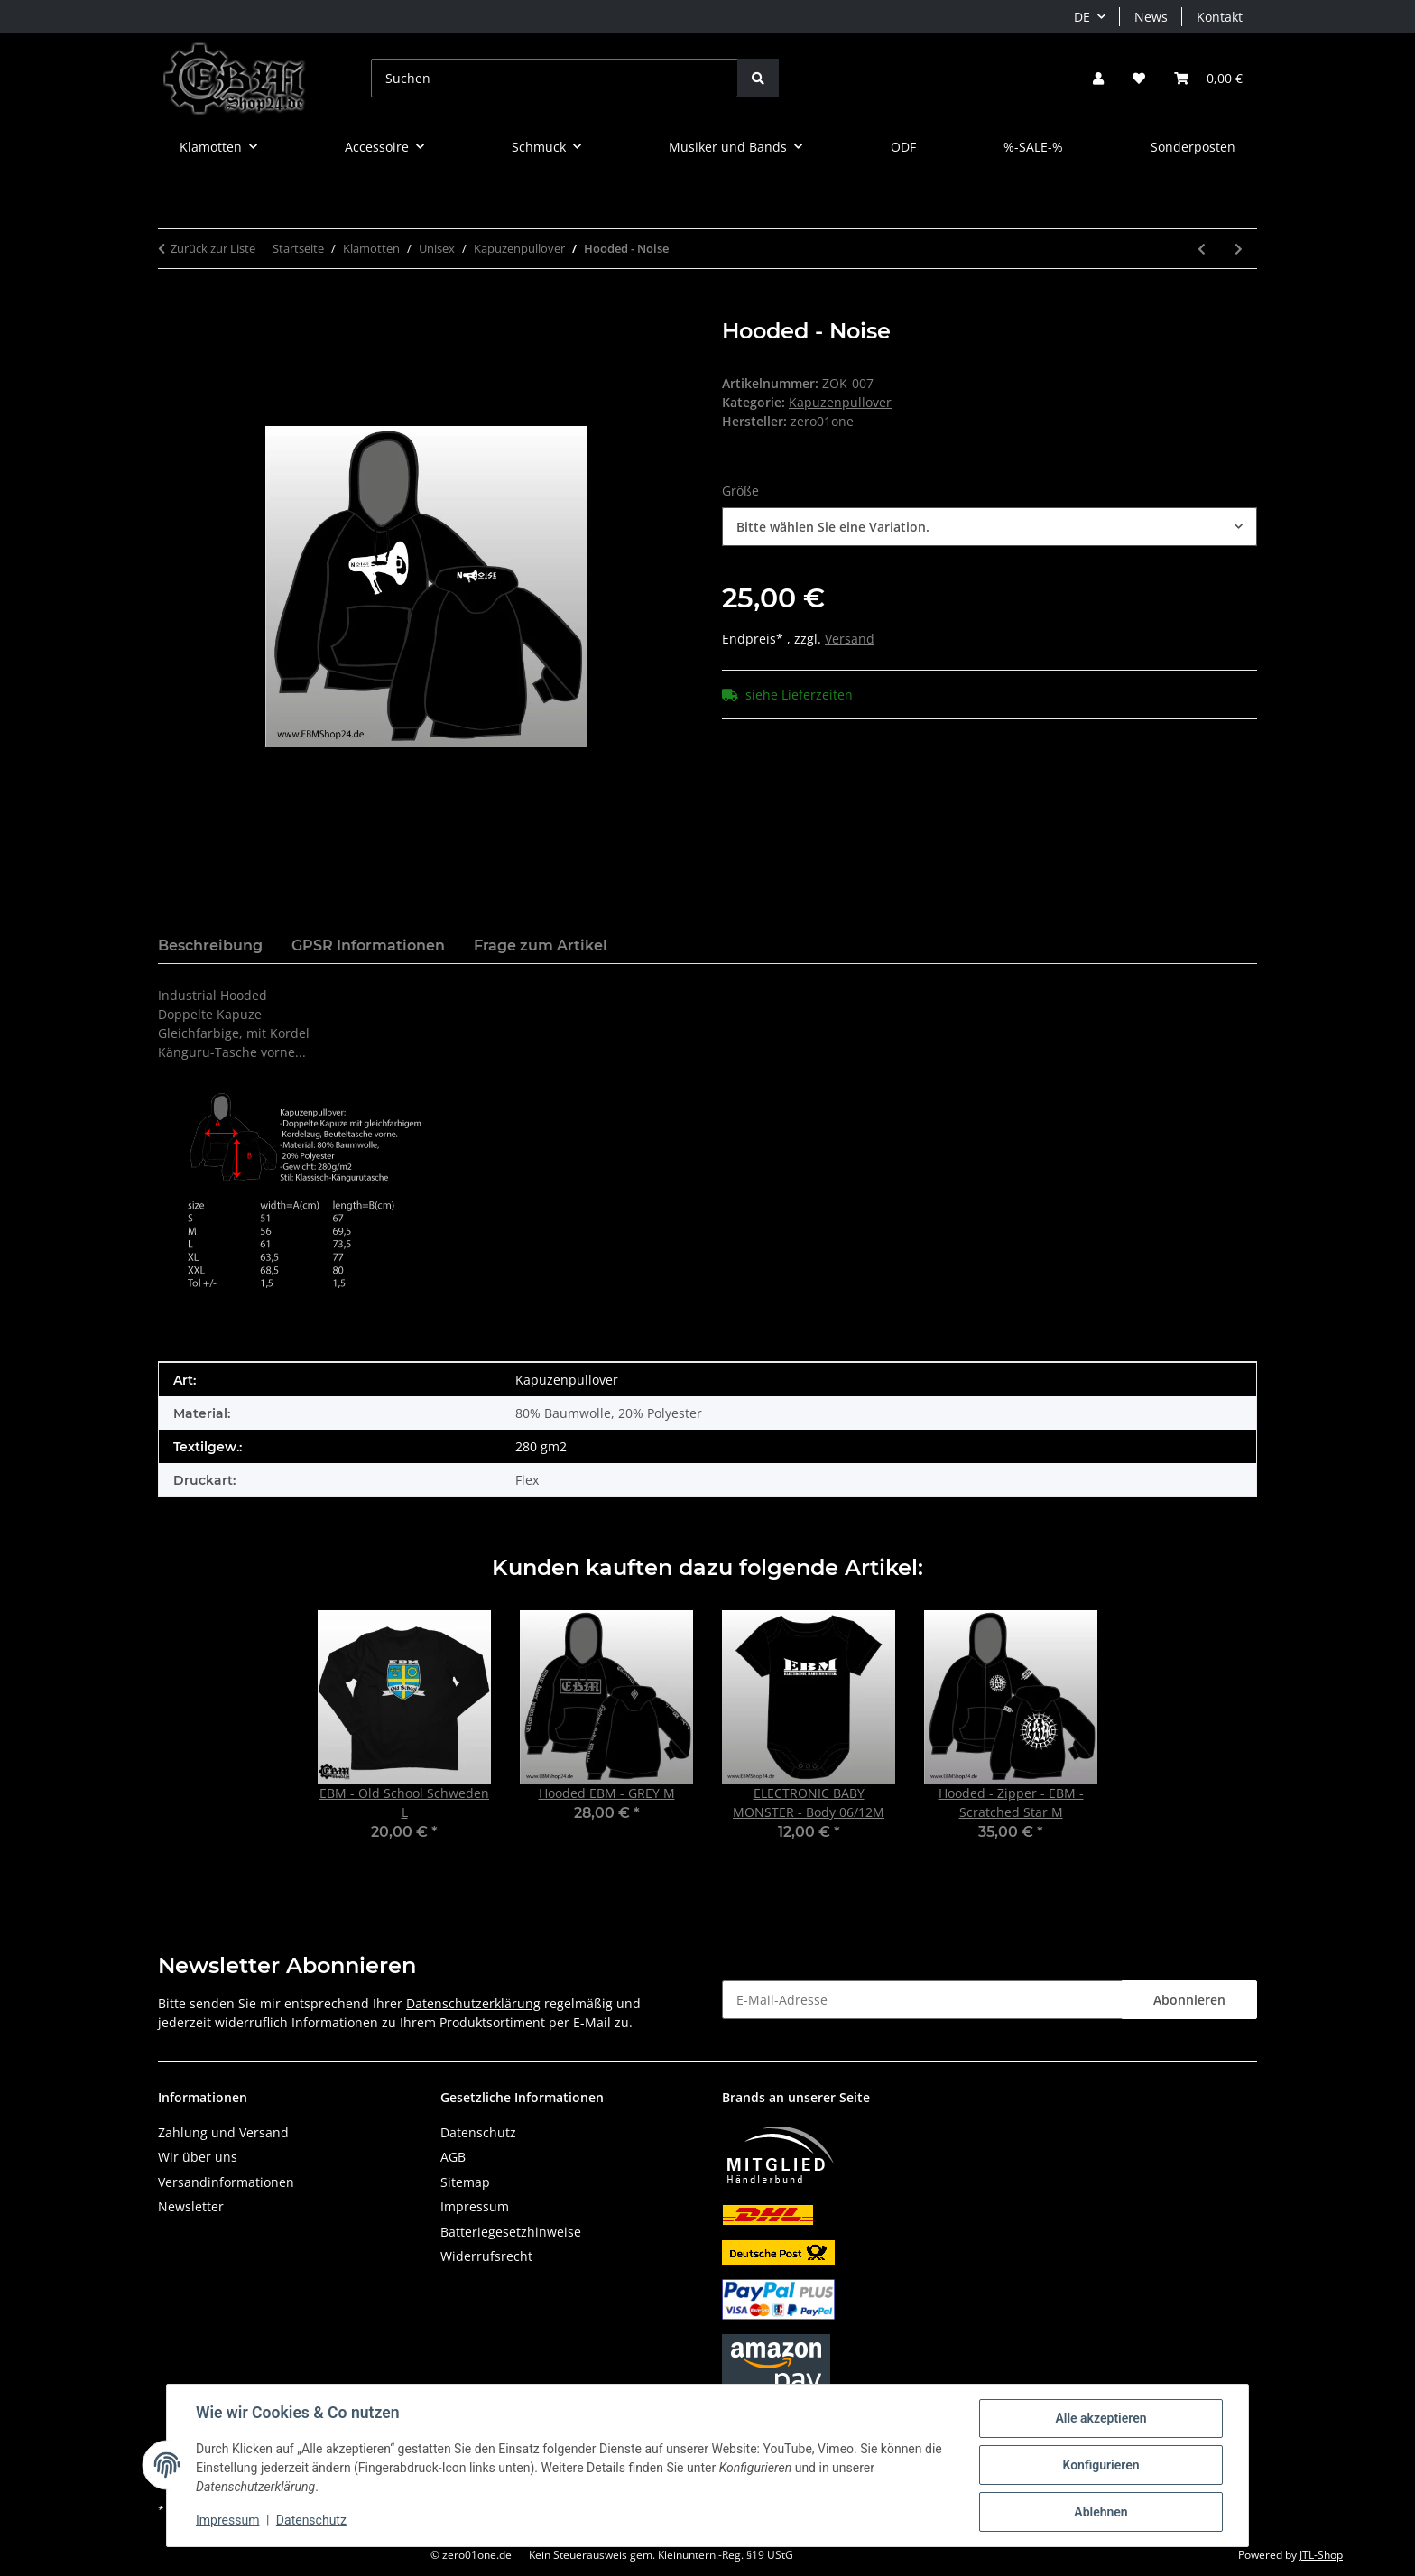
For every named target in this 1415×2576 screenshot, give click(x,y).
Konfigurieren (1100, 2465)
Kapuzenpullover (840, 402)
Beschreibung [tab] (210, 945)
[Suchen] (554, 78)
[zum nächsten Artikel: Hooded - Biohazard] (1238, 248)
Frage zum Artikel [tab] (540, 945)
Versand (849, 638)
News (1151, 16)
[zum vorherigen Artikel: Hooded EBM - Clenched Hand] (1201, 248)
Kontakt (1220, 16)
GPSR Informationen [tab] (368, 945)
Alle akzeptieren (1100, 2418)
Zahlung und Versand (223, 2132)
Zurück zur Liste (213, 248)
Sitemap (465, 2182)
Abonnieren (1189, 1999)
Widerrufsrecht (486, 2256)
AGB (453, 2156)
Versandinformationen (226, 2182)
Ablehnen (1100, 2512)
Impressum (227, 2520)
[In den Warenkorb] (172, 309)
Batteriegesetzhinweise (510, 2231)
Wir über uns (197, 2156)
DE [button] (1082, 16)
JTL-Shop (1321, 2554)
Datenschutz (311, 2520)
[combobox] (989, 526)
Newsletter (191, 2206)
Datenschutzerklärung (473, 2003)
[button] (1098, 78)
